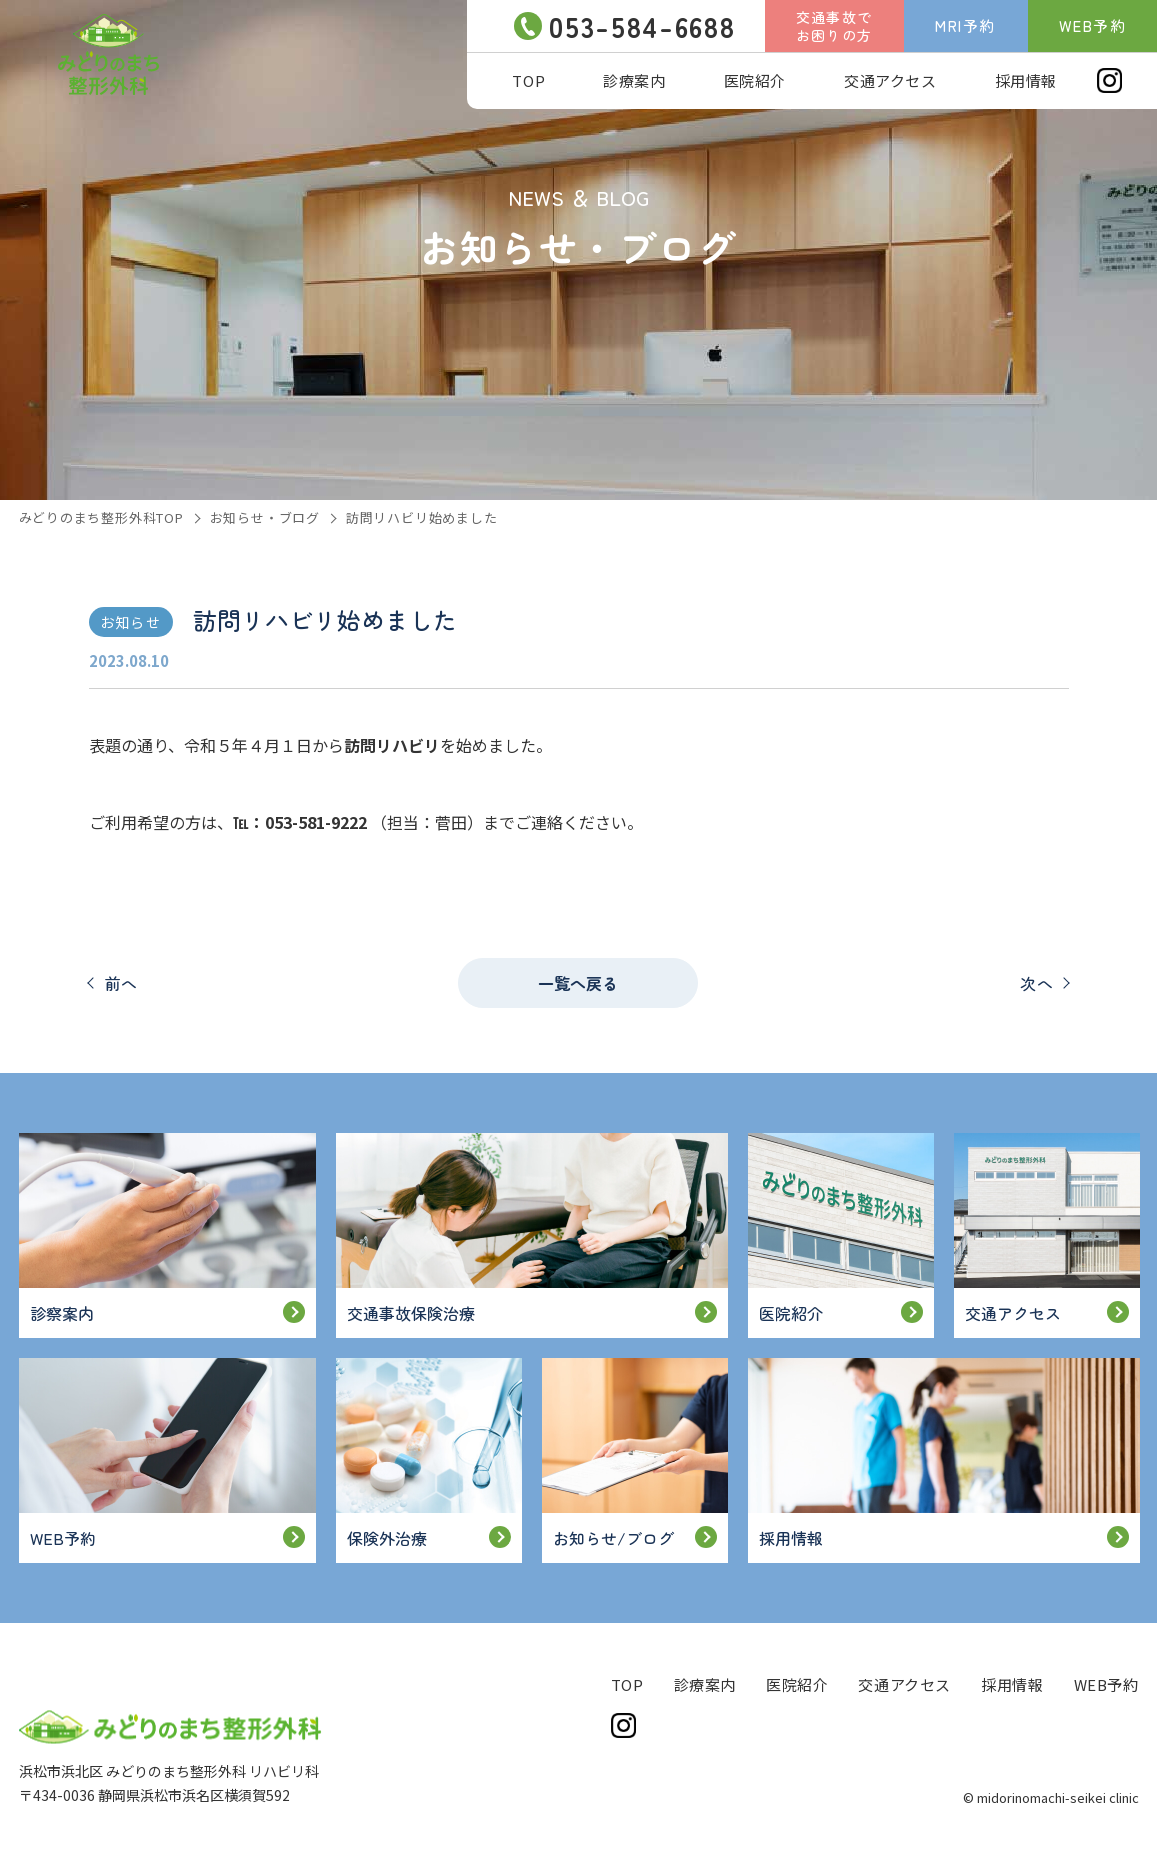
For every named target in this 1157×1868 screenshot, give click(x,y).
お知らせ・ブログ (265, 517)
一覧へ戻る (578, 983)
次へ (1037, 983)
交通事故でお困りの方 (834, 26)
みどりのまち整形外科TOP (101, 517)
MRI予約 (965, 25)
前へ (122, 983)
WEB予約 (1093, 25)
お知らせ (130, 622)
